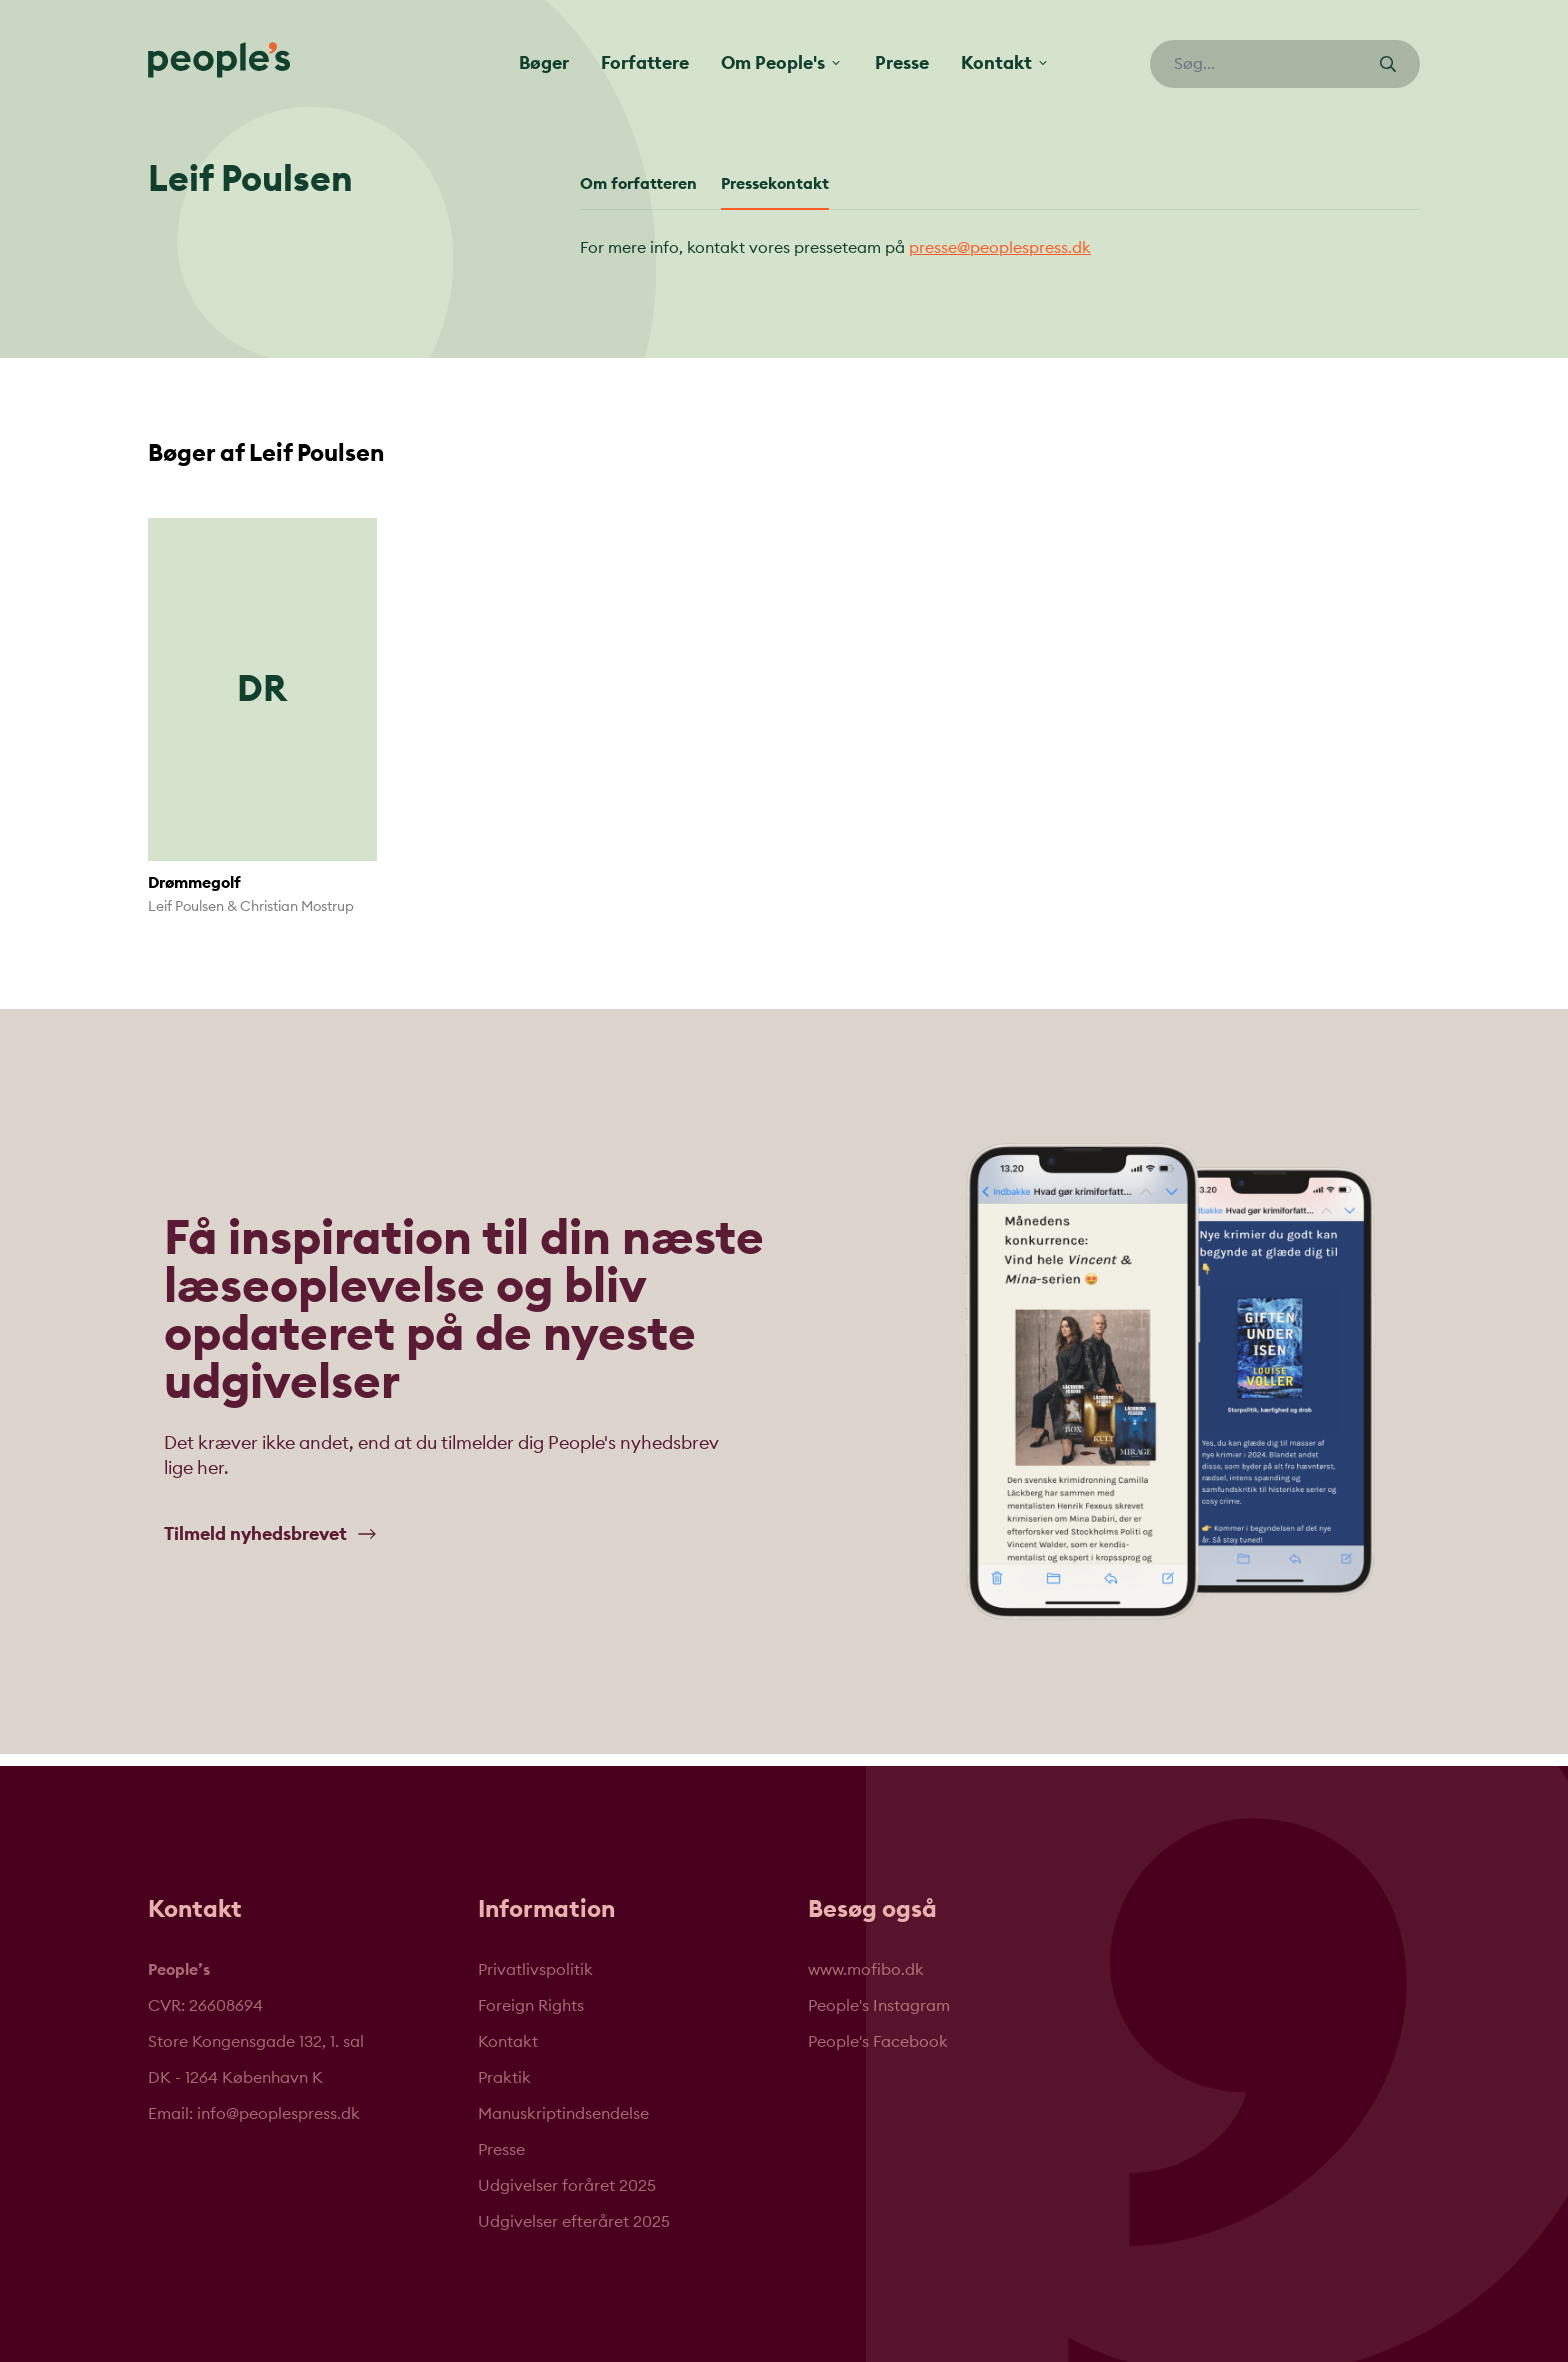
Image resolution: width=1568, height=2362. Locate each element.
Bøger (544, 63)
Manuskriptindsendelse (563, 2114)
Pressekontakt (775, 184)
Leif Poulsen (186, 907)
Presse (902, 63)
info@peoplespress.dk (278, 2114)
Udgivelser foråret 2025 (567, 2186)
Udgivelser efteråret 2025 (574, 2222)
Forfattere (645, 63)
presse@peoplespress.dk (1000, 248)
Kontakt (508, 2042)
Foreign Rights (531, 2006)
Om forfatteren (638, 184)
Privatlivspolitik (535, 1970)
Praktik (504, 2078)
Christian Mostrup (297, 907)
